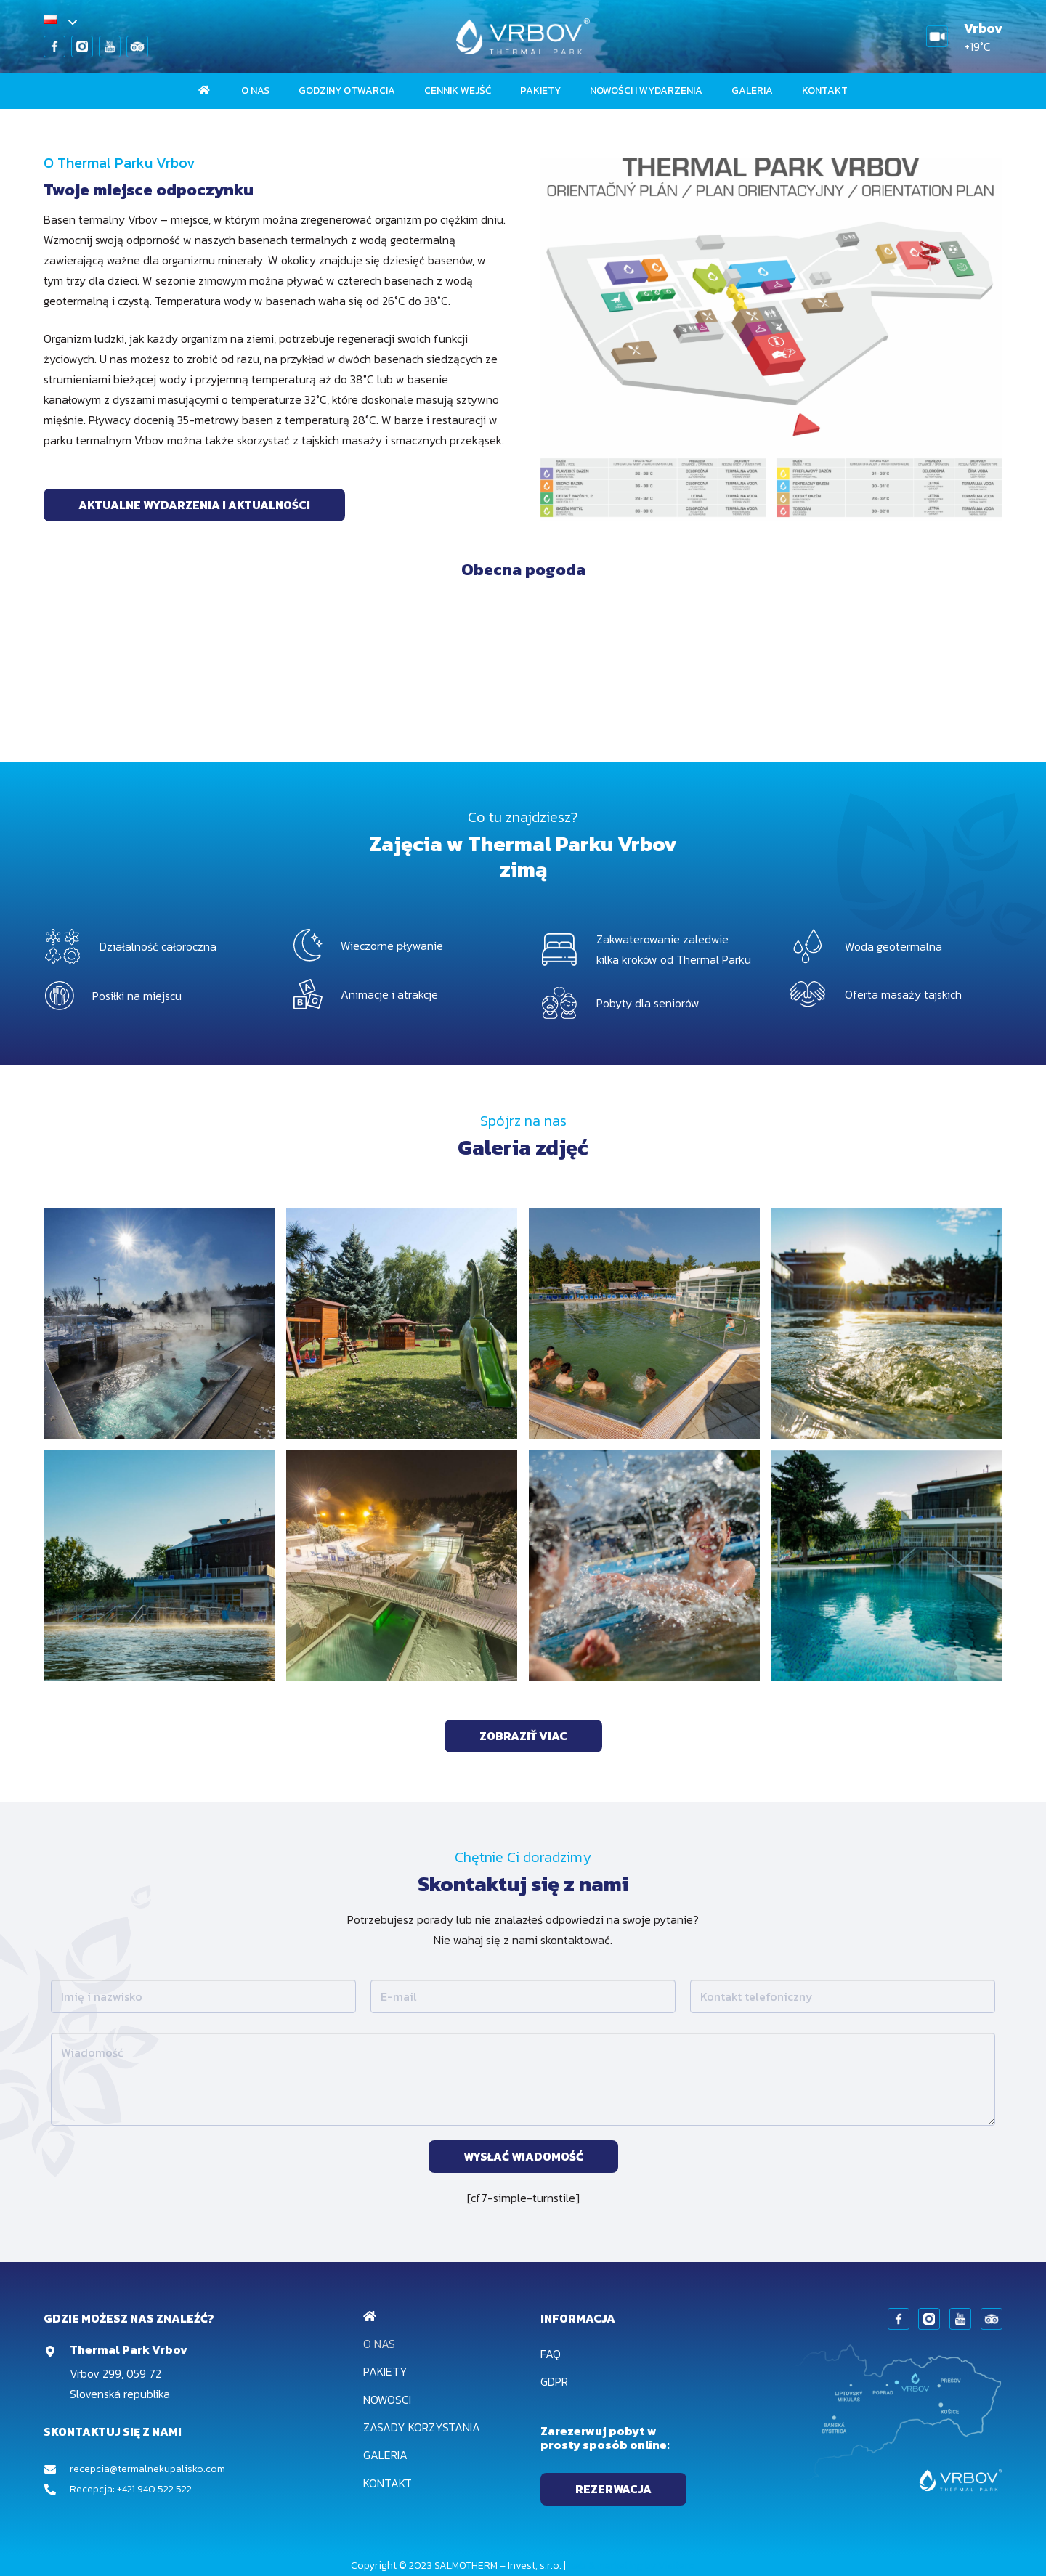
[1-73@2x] (159, 1565)
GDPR (554, 2381)
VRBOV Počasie (523, 660)
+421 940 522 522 (154, 2489)
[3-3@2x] (159, 1323)
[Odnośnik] (54, 46)
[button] (60, 22)
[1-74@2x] (886, 1323)
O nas (379, 2343)
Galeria (385, 2454)
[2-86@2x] (644, 1323)
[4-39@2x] (401, 1323)
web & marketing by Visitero (631, 2565)
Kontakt (387, 2483)
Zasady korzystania (421, 2427)
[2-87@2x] (644, 1565)
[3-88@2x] (401, 1565)
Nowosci (387, 2399)
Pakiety (385, 2371)
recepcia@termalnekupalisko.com (147, 2469)
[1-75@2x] (886, 1565)
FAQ (550, 2353)
